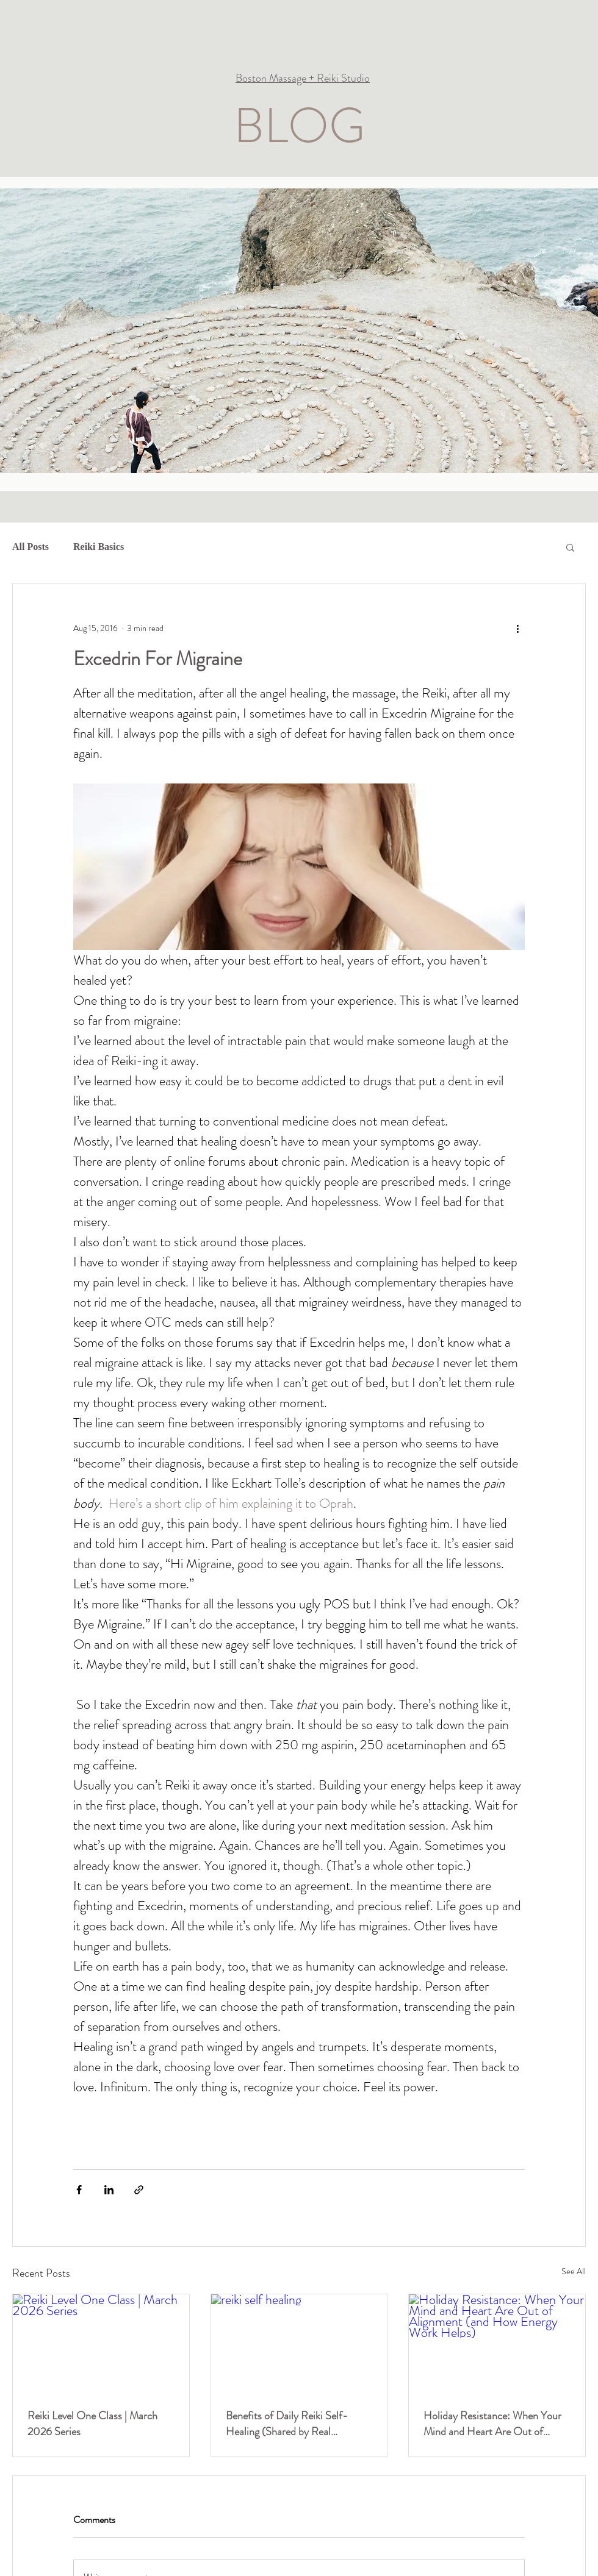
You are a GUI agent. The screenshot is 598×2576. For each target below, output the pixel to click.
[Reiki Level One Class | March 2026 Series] (101, 2343)
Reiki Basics (98, 546)
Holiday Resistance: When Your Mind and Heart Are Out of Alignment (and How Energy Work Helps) (492, 2423)
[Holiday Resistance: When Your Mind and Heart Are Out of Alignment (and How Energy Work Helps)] (497, 2343)
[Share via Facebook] (79, 2190)
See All (573, 2271)
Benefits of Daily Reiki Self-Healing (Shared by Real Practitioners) (287, 2423)
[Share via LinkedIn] (109, 2190)
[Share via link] (139, 2190)
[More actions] (517, 628)
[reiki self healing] (299, 2343)
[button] (570, 547)
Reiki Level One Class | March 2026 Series (92, 2423)
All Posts (30, 546)
